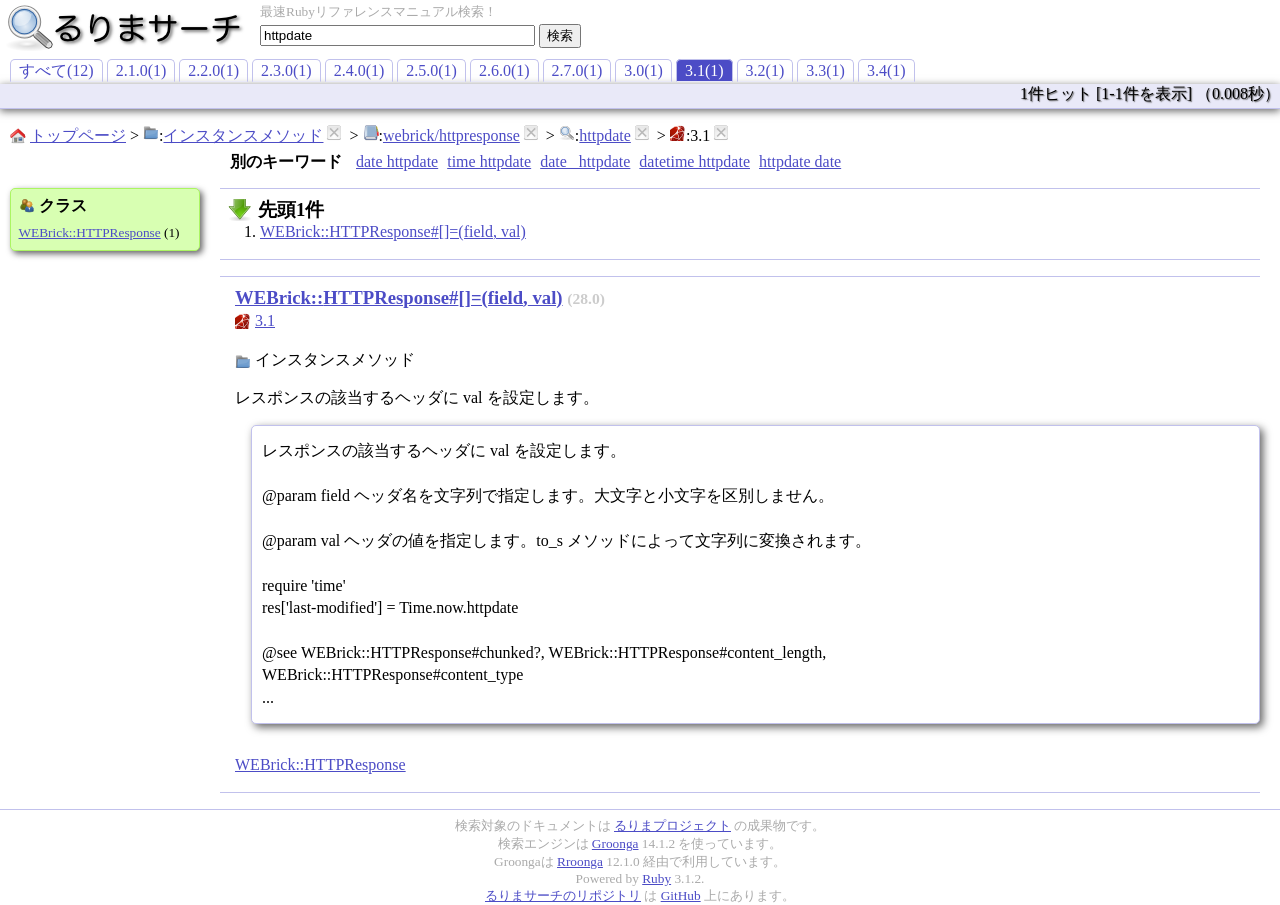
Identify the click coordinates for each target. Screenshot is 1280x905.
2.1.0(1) (141, 70)
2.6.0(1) (504, 70)
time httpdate (489, 161)
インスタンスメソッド (243, 135)
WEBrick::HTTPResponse (90, 232)
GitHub (681, 895)
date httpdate (397, 161)
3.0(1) (643, 70)
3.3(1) (825, 70)
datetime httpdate (694, 161)
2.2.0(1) (213, 70)
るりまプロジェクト (672, 825)
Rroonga (580, 861)
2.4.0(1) (359, 70)
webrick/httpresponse (451, 135)
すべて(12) (56, 70)
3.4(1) (886, 70)
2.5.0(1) (431, 70)
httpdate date (800, 161)
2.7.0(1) (577, 70)
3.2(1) (765, 70)
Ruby (656, 878)
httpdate (605, 135)
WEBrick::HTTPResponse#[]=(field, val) (393, 231)
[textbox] (397, 35)
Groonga (615, 843)
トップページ (78, 135)
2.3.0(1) (286, 70)
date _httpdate (585, 161)
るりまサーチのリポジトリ (563, 895)
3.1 (265, 320)
